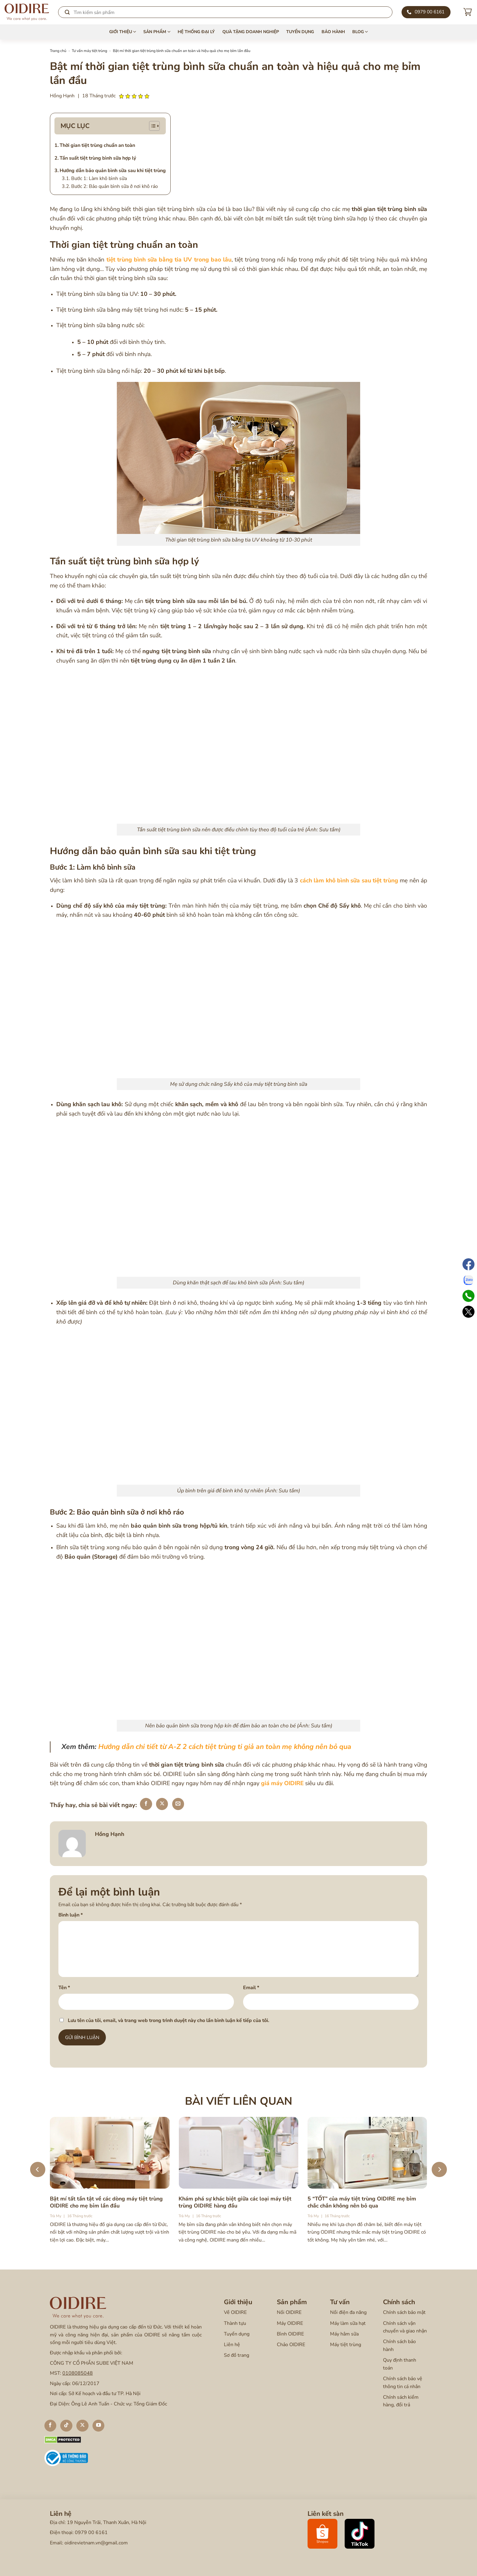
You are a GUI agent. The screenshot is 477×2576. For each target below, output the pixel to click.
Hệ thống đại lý (196, 32)
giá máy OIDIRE (282, 1783)
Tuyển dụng (300, 32)
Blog (360, 32)
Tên (64, 1987)
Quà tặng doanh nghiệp (250, 32)
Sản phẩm (156, 32)
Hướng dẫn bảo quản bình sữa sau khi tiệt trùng (113, 170)
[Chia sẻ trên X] (162, 1804)
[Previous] (37, 2169)
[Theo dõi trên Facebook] (50, 2426)
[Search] (225, 12)
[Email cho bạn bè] (178, 1804)
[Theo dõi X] (82, 2426)
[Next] (439, 2169)
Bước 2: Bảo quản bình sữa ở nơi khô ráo (114, 186)
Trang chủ (58, 50)
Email (251, 1987)
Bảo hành (333, 32)
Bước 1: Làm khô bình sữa (99, 178)
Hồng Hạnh (62, 95)
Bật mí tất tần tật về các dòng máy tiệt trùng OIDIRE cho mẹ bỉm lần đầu (106, 2202)
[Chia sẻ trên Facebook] (146, 1804)
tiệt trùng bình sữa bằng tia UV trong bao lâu (169, 260)
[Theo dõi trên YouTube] (98, 2426)
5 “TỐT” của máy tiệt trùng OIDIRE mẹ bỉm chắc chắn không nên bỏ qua (362, 2202)
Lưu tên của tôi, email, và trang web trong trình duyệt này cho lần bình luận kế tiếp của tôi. (168, 2020)
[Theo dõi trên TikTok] (66, 2426)
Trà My (55, 2216)
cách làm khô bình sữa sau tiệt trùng (349, 881)
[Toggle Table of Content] (154, 126)
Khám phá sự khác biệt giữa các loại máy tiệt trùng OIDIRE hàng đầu (235, 2202)
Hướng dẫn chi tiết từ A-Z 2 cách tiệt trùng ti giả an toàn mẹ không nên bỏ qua (224, 1746)
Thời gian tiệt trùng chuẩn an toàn (97, 145)
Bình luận (70, 1915)
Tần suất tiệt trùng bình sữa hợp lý (98, 158)
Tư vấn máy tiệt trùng (89, 50)
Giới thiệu (122, 32)
